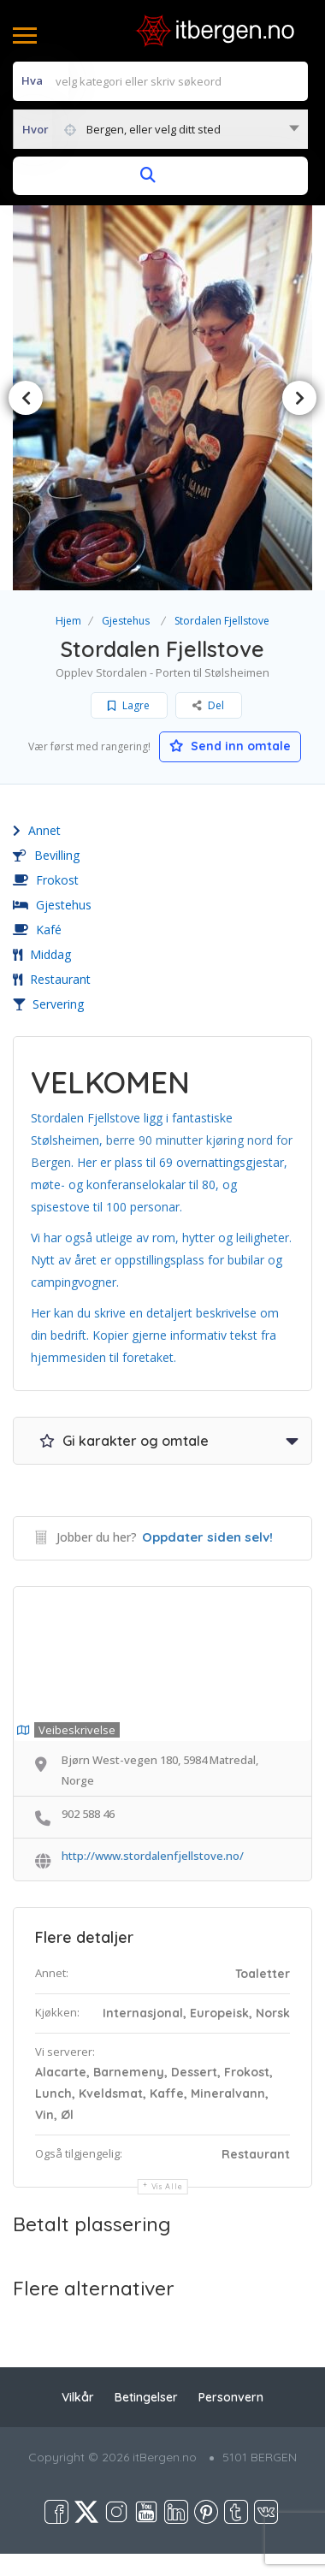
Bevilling (46, 855)
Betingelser (146, 2397)
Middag (42, 954)
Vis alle (167, 2186)
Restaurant (52, 979)
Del (208, 705)
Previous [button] (25, 397)
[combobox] (160, 129)
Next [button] (299, 397)
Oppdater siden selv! (207, 1537)
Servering (48, 1004)
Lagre (129, 705)
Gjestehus (126, 620)
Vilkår (78, 2397)
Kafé (37, 929)
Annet (37, 830)
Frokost (46, 880)
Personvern (230, 2397)
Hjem (68, 620)
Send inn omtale (230, 746)
